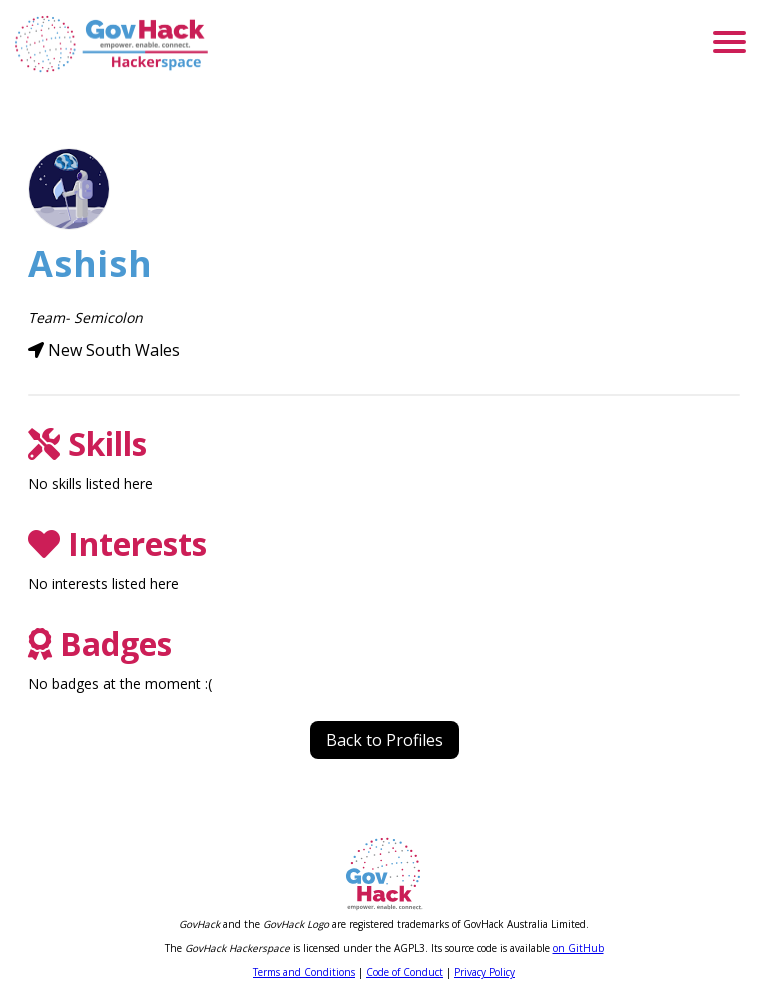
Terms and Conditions (304, 972)
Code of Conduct (404, 972)
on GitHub (578, 948)
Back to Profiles (384, 740)
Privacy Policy (484, 972)
